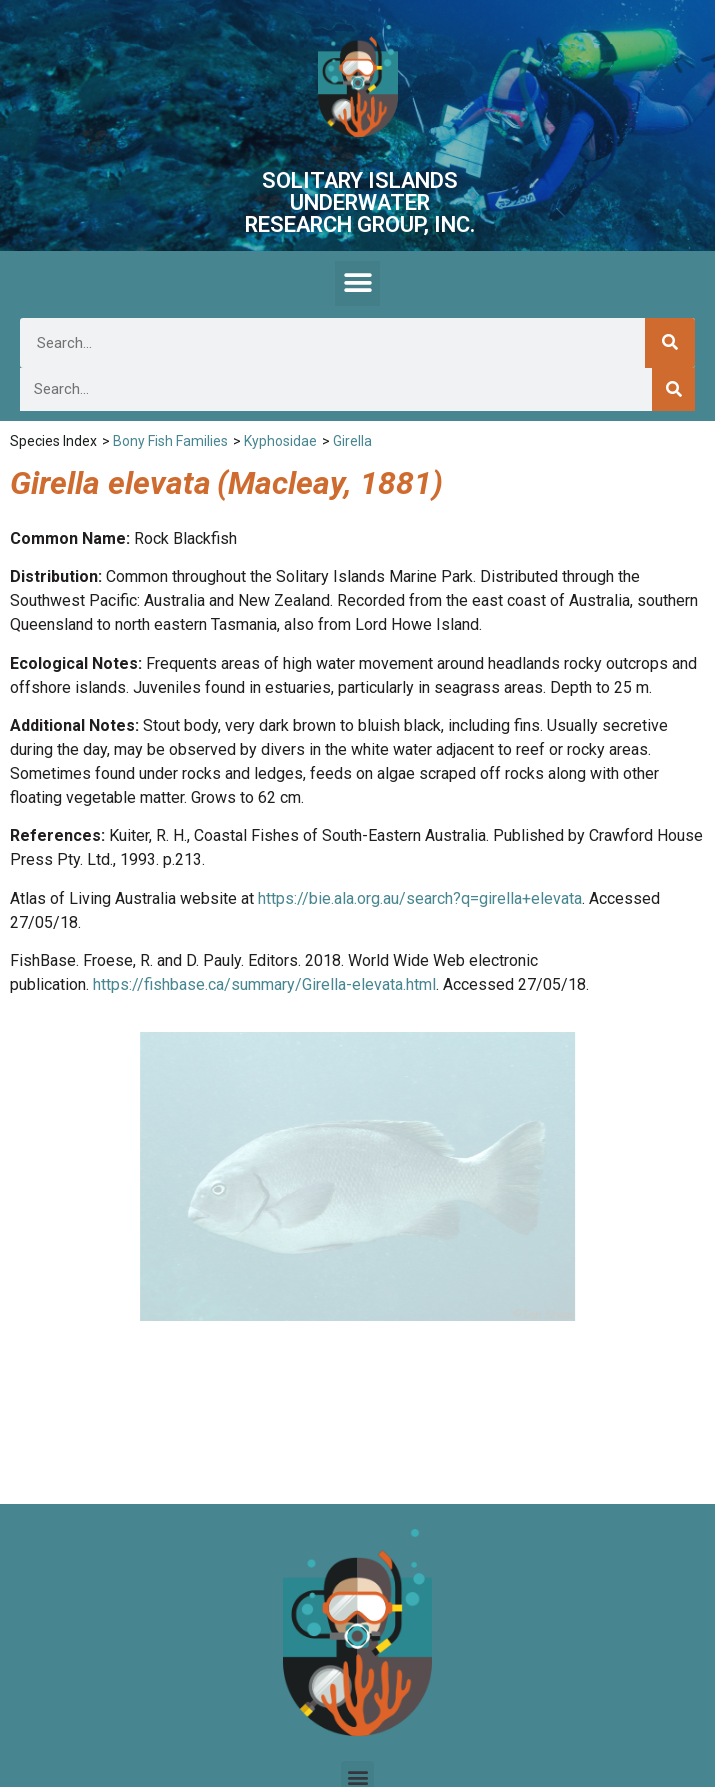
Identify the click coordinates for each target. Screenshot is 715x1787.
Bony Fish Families (170, 441)
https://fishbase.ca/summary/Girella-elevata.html (264, 984)
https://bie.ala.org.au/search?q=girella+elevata (420, 898)
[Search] (670, 343)
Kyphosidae (280, 441)
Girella (352, 441)
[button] (357, 283)
